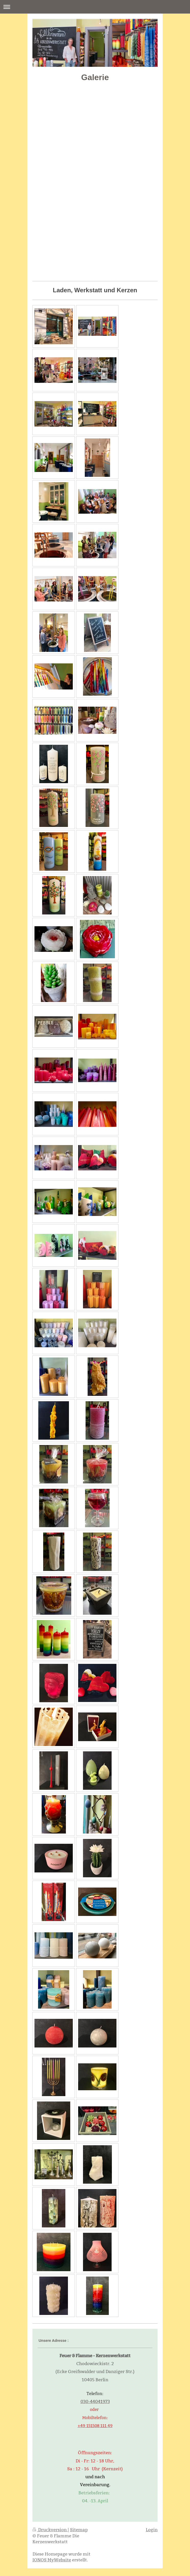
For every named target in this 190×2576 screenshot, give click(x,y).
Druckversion (50, 2529)
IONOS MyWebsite (51, 2560)
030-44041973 (95, 2401)
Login (152, 2529)
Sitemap (79, 2529)
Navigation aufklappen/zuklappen (95, 6)
